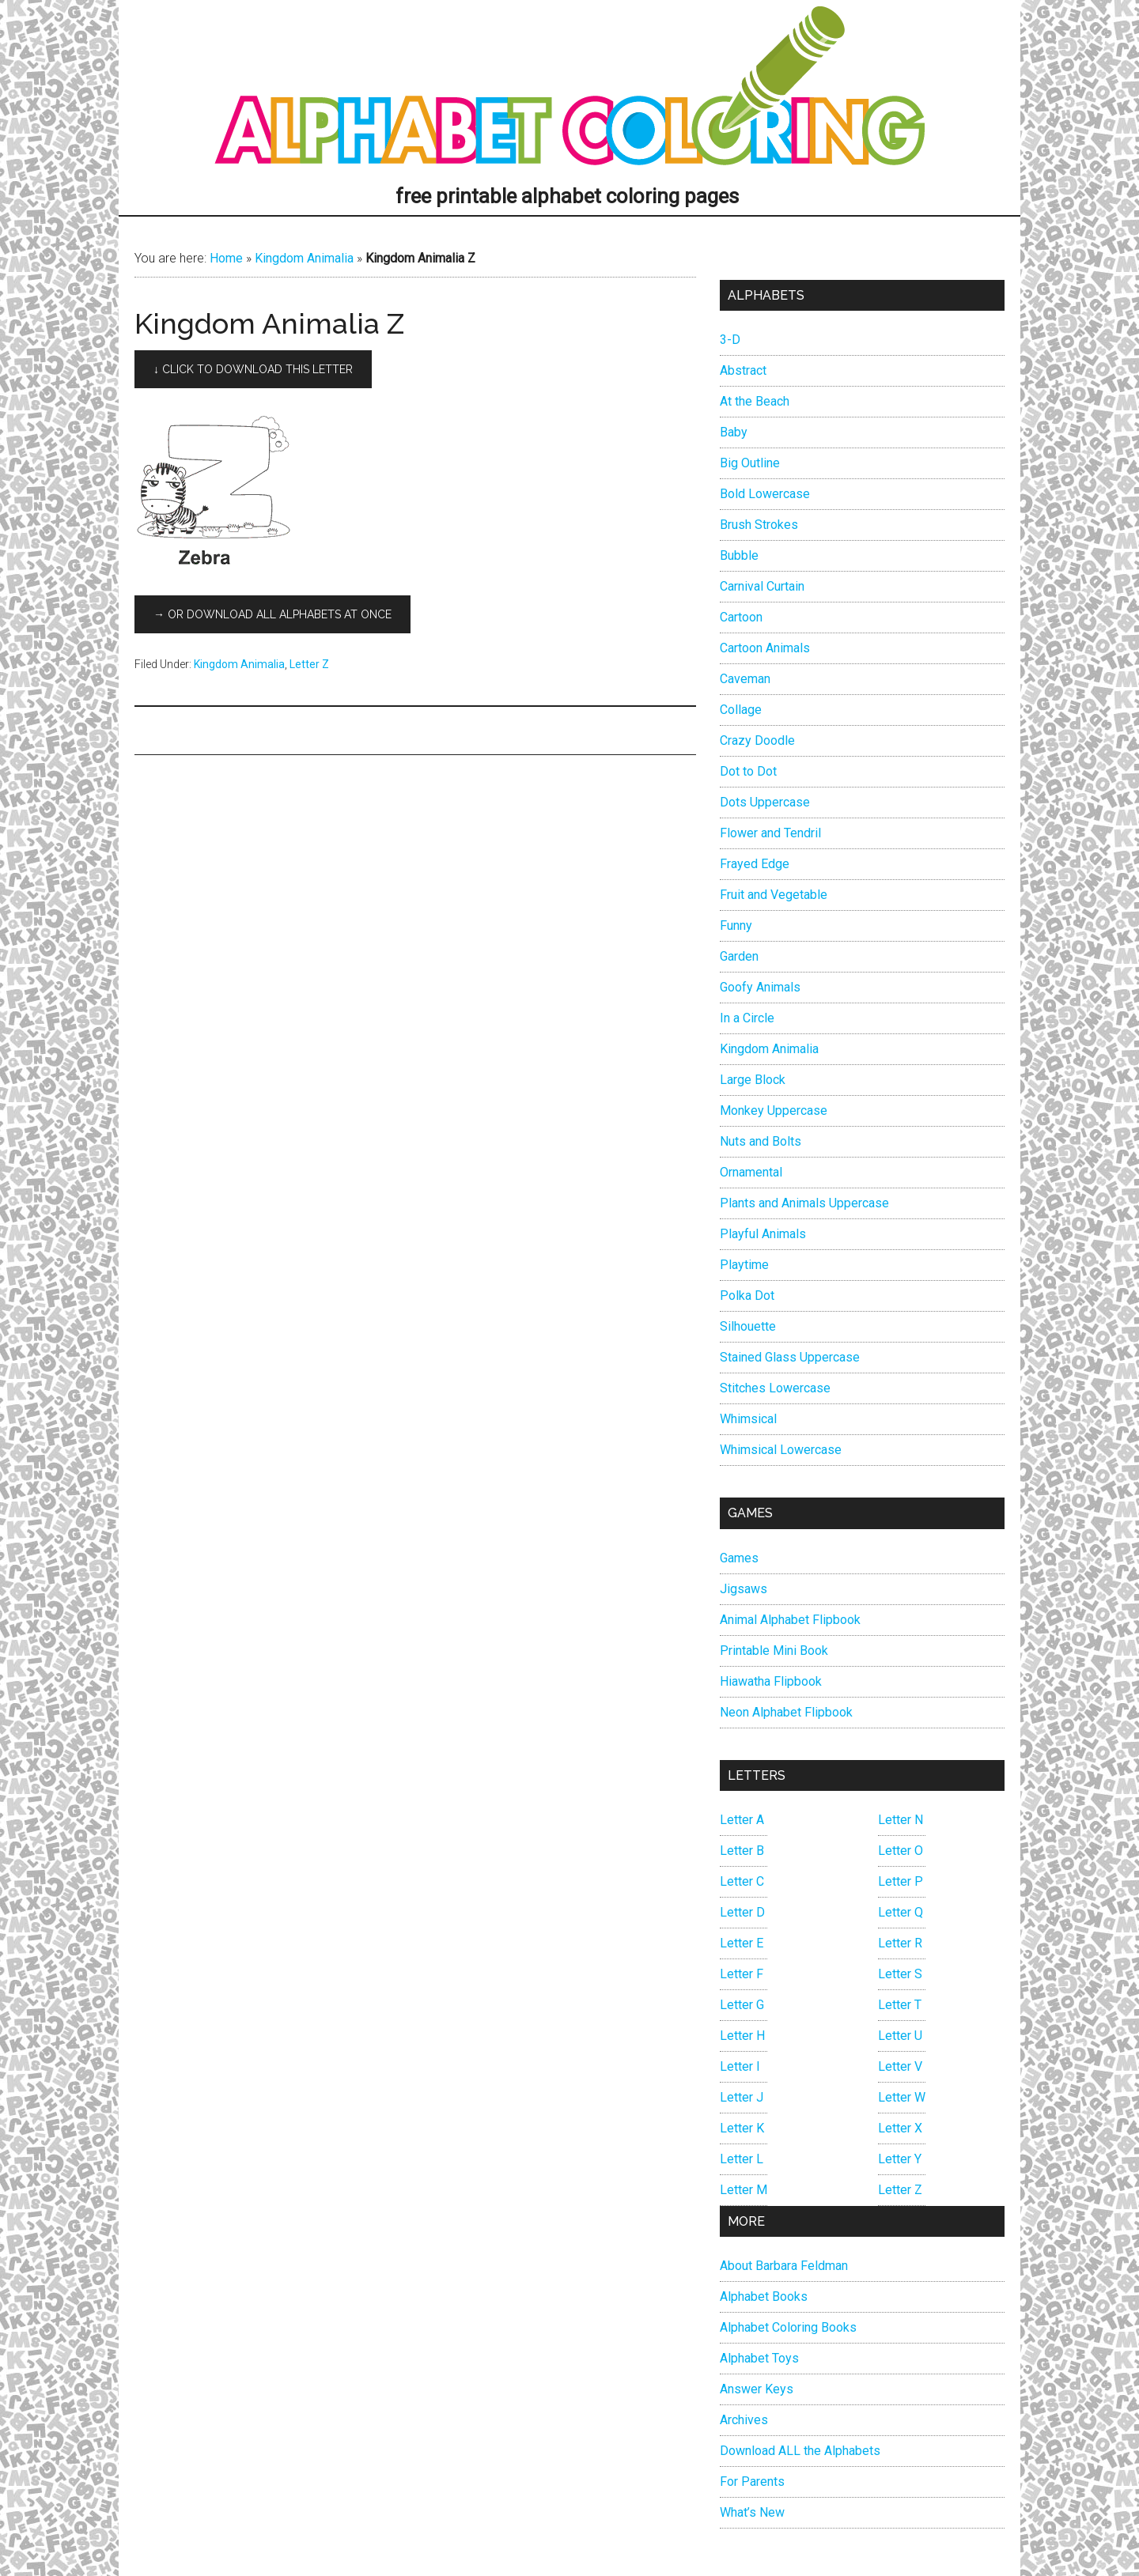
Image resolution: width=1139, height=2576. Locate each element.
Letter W (901, 2097)
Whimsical (748, 1418)
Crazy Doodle (757, 740)
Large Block (752, 1079)
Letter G (742, 2004)
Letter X (900, 2128)
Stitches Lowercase (775, 1388)
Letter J (741, 2097)
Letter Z (309, 664)
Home (226, 258)
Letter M (743, 2189)
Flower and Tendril (770, 832)
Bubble (739, 555)
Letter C (742, 1881)
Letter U (900, 2035)
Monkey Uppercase (773, 1110)
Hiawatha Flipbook (771, 1681)
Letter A (742, 1819)
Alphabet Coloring (569, 90)
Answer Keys (756, 2389)
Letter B (742, 1850)
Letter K (742, 2128)
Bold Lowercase (765, 493)
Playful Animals (763, 1233)
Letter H (742, 2035)
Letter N (900, 1819)
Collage (741, 709)
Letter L (741, 2158)
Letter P (900, 1881)
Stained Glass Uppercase (790, 1357)
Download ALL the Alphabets (800, 2450)
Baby (733, 432)
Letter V (900, 2066)
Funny (736, 925)
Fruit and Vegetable (773, 894)
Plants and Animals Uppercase (804, 1203)
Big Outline (750, 462)
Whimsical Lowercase (781, 1449)
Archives (744, 2419)
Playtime (744, 1264)
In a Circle (747, 1017)
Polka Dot (747, 1295)
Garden (739, 956)
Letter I (740, 2066)
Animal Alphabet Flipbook (790, 1619)
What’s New (752, 2512)
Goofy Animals (760, 987)
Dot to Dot (748, 771)
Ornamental (751, 1172)
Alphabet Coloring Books (788, 2327)
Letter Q (900, 1912)
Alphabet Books (764, 2296)
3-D (730, 339)
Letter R (900, 1943)
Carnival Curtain (762, 586)
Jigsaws (743, 1588)
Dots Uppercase (765, 802)
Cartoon (741, 617)
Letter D (742, 1912)
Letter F (741, 1973)
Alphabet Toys (759, 2358)
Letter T (899, 2004)
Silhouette (748, 1326)
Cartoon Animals (765, 647)
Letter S (900, 1973)
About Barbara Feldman (784, 2265)
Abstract (743, 370)
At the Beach (754, 401)
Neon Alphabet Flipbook (786, 1712)
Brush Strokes (759, 524)
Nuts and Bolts (760, 1141)
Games (739, 1558)
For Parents (752, 2481)
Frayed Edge (754, 863)
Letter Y (899, 2158)
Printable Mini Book (774, 1650)
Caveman (745, 678)
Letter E (741, 1943)
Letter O (900, 1850)
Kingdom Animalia (304, 258)
